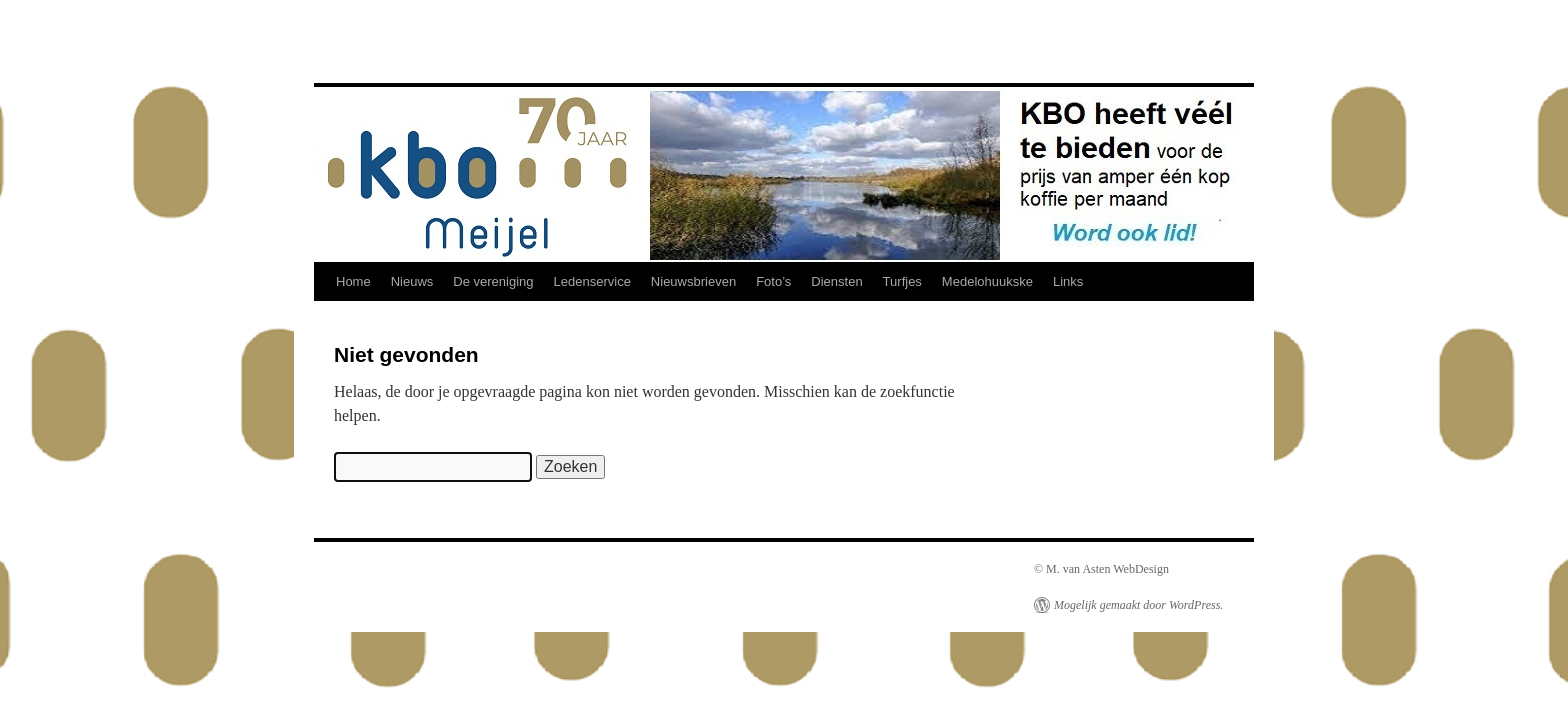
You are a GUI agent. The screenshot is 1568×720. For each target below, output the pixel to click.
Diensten (836, 281)
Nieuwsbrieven (693, 281)
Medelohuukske (987, 281)
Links (1068, 281)
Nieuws (412, 281)
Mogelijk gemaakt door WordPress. (1138, 605)
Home (353, 281)
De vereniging (493, 281)
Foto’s (773, 281)
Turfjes (902, 281)
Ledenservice (592, 281)
